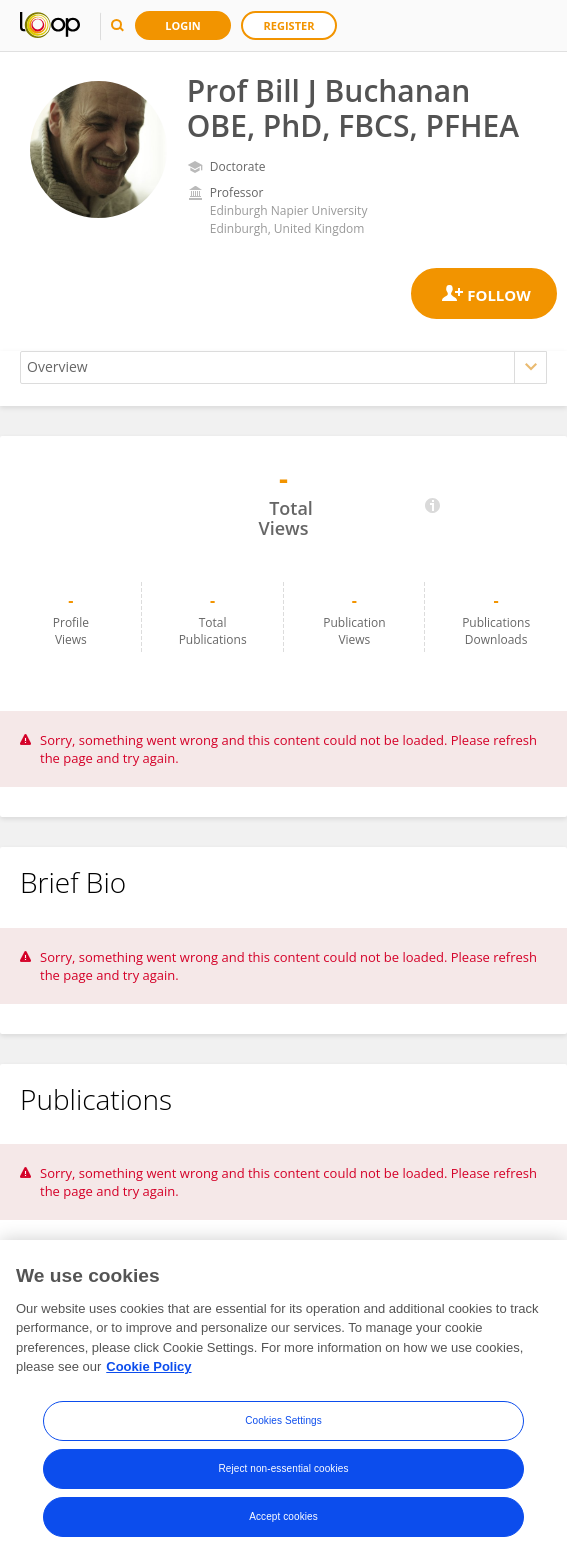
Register (289, 25)
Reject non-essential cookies (283, 1468)
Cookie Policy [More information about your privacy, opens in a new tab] (148, 1367)
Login (183, 25)
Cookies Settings (283, 1420)
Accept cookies (283, 1516)
